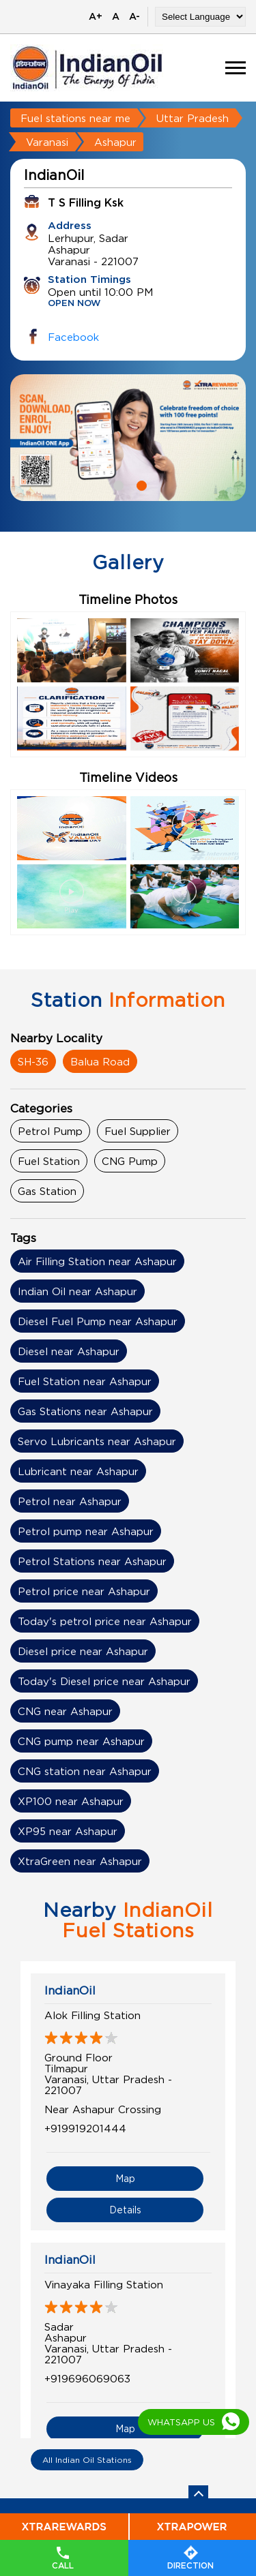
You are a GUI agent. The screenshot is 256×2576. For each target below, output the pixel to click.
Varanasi (47, 141)
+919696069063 (87, 2378)
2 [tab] (140, 484)
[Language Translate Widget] (200, 17)
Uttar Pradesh (192, 117)
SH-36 (33, 1061)
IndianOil (70, 1990)
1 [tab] (116, 484)
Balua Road (100, 1061)
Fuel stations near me (75, 117)
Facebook (73, 336)
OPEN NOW (74, 303)
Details (125, 2209)
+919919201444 (85, 2128)
